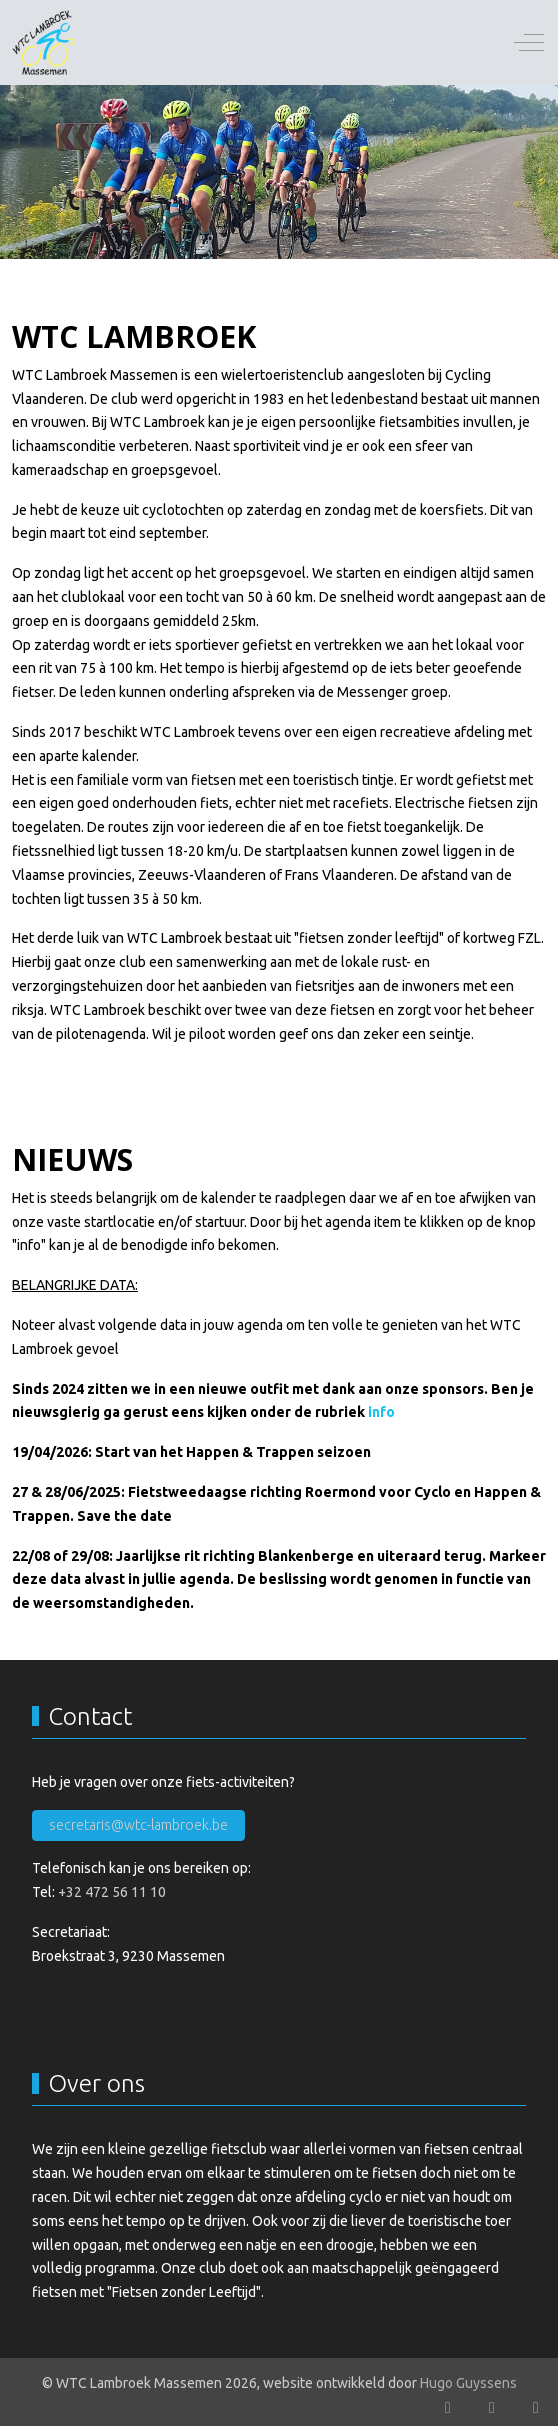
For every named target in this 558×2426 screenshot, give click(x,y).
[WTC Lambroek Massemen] (44, 42)
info (381, 1412)
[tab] (257, 217)
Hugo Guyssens (468, 2383)
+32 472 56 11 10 (112, 1892)
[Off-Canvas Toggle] (529, 43)
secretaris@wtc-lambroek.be (138, 1825)
